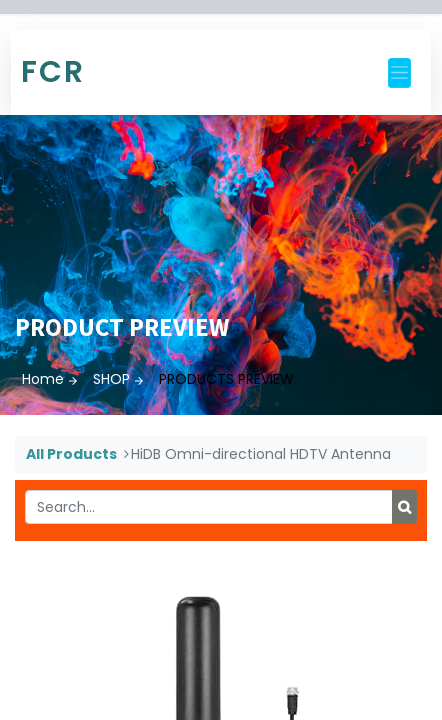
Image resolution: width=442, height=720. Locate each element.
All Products (71, 454)
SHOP (111, 379)
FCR (53, 72)
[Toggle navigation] (399, 73)
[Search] (404, 507)
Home (43, 379)
